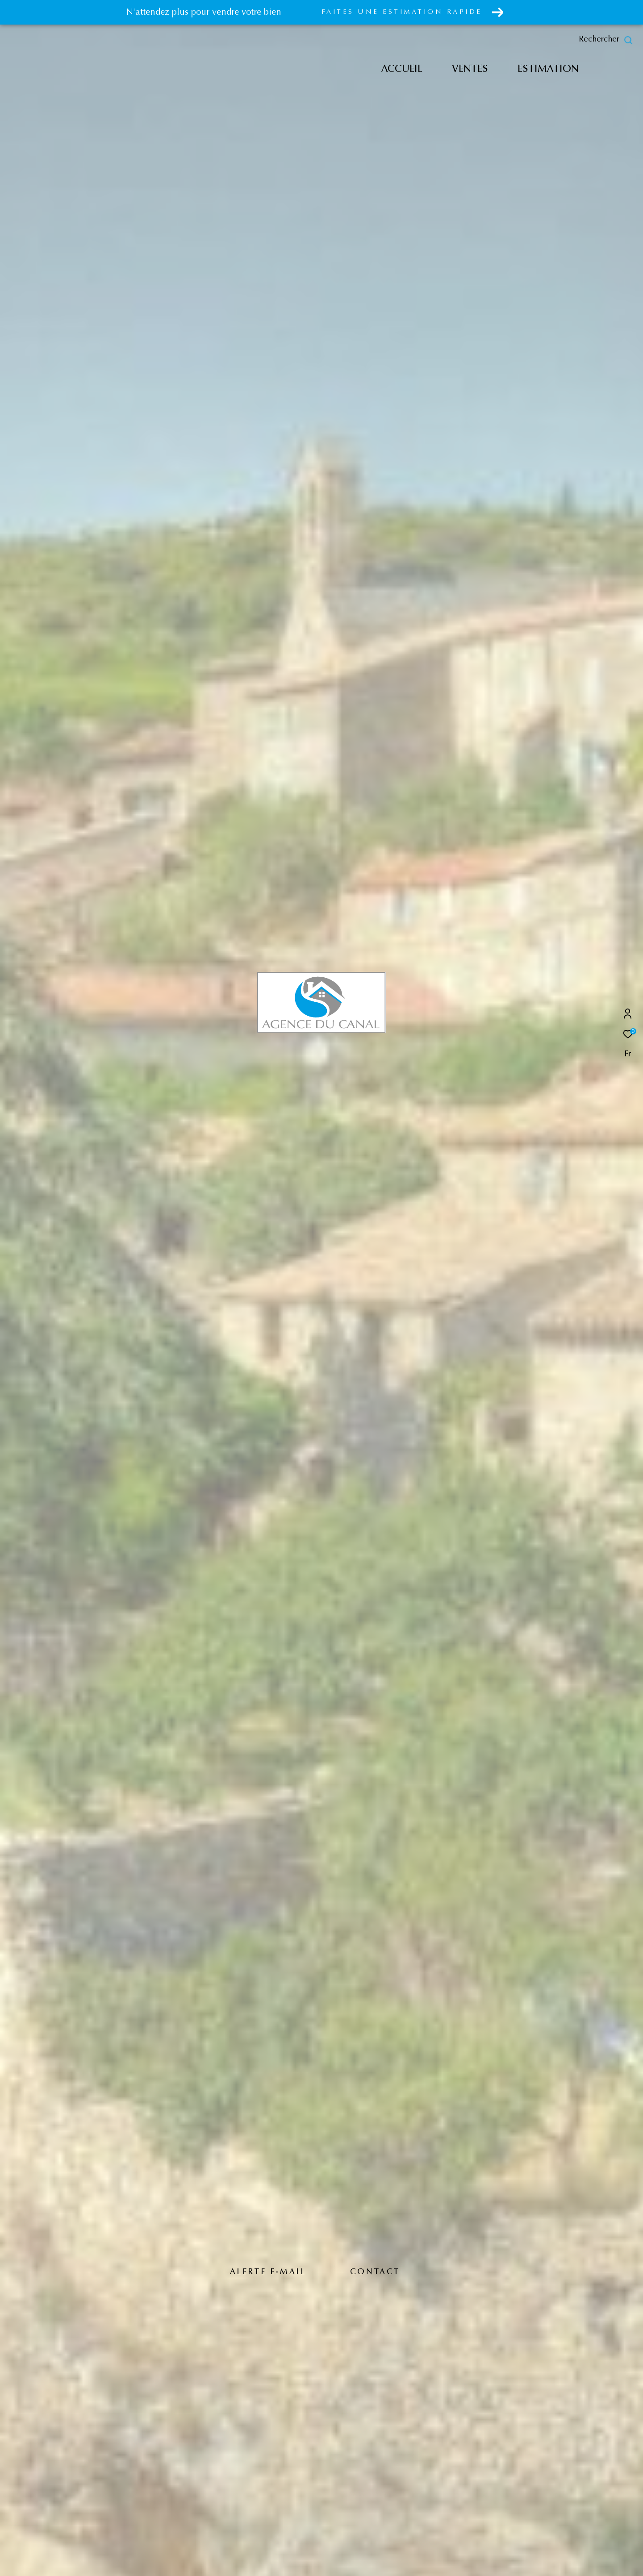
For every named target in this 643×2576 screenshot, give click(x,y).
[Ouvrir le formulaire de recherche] (606, 40)
